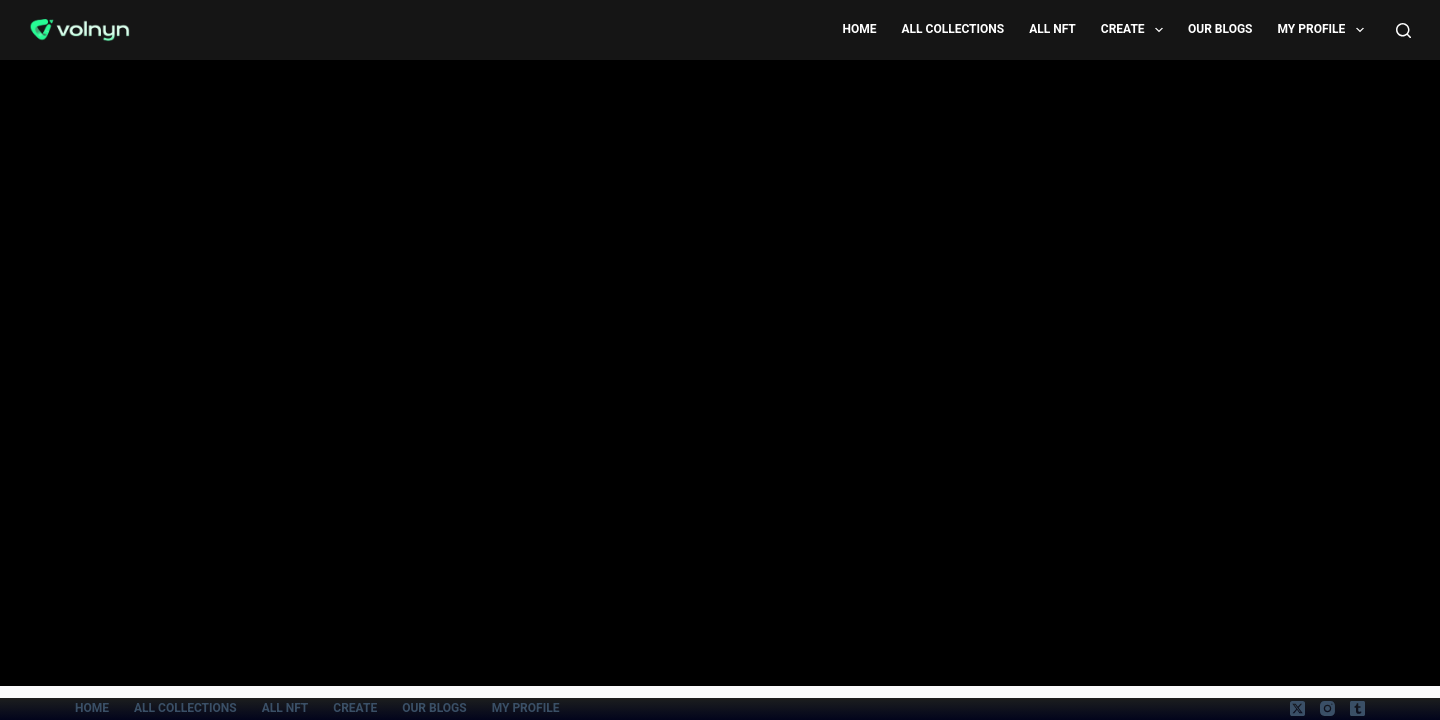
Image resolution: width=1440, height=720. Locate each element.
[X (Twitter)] (1297, 708)
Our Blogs (1220, 29)
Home (859, 29)
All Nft (1052, 29)
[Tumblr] (1357, 708)
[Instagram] (1327, 708)
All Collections (953, 29)
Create (1136, 30)
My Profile (1325, 30)
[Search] (1403, 30)
